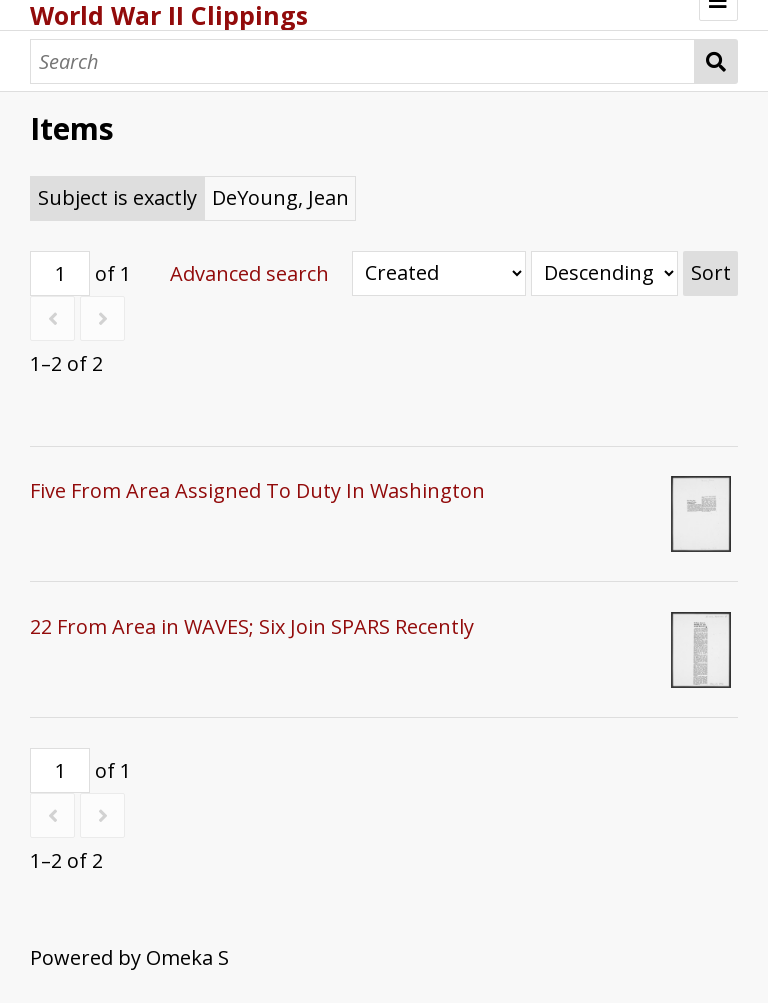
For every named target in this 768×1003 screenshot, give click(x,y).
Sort (711, 272)
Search (716, 61)
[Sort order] (604, 273)
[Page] (60, 273)
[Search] (362, 61)
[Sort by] (439, 273)
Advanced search (249, 273)
